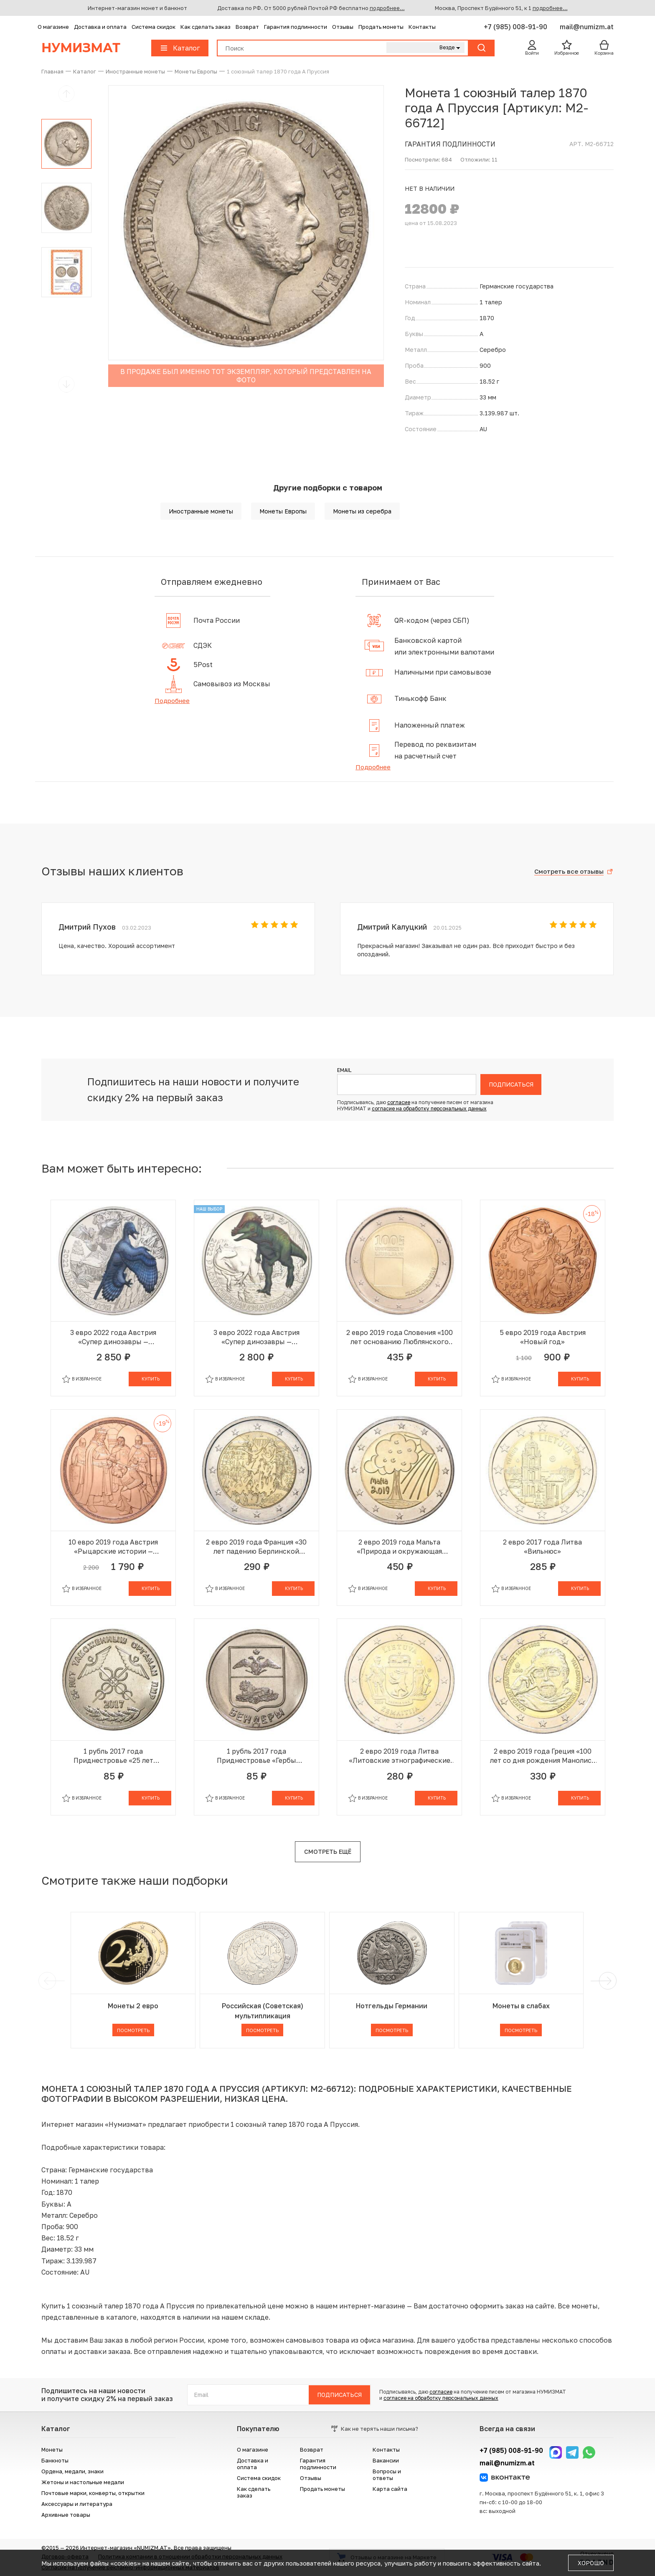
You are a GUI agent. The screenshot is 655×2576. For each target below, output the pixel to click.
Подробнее (172, 700)
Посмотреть (133, 2030)
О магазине (53, 26)
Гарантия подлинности (295, 26)
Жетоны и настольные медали (82, 2482)
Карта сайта (390, 2488)
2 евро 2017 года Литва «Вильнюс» (542, 1546)
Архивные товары (65, 2514)
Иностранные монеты (201, 511)
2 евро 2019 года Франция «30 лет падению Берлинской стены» (256, 1547)
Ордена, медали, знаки (72, 2471)
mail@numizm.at (587, 27)
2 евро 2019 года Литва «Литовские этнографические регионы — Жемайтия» (399, 1756)
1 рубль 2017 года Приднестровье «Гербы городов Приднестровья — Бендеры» (256, 1756)
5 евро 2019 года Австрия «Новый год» (543, 1337)
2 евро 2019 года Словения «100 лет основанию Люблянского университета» (399, 1337)
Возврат (247, 26)
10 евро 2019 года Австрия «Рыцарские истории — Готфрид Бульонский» (113, 1547)
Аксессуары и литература (76, 2503)
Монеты (52, 2449)
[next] (606, 1980)
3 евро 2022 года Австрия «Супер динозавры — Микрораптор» (113, 1337)
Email (344, 1070)
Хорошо (591, 2562)
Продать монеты (381, 26)
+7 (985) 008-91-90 (516, 27)
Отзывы (342, 26)
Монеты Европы (283, 511)
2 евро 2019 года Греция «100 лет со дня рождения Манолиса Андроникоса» (542, 1756)
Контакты (422, 26)
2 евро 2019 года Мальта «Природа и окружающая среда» (399, 1547)
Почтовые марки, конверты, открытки (93, 2493)
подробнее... (387, 8)
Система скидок (153, 26)
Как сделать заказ (205, 26)
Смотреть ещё (327, 1851)
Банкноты (55, 2460)
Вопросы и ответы (387, 2474)
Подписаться (511, 1084)
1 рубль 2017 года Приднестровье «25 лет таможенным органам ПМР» (113, 1756)
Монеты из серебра (362, 511)
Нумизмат (80, 48)
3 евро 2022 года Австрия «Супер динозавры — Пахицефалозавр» (256, 1337)
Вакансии (386, 2460)
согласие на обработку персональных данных (429, 1108)
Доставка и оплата (100, 26)
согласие (398, 1102)
